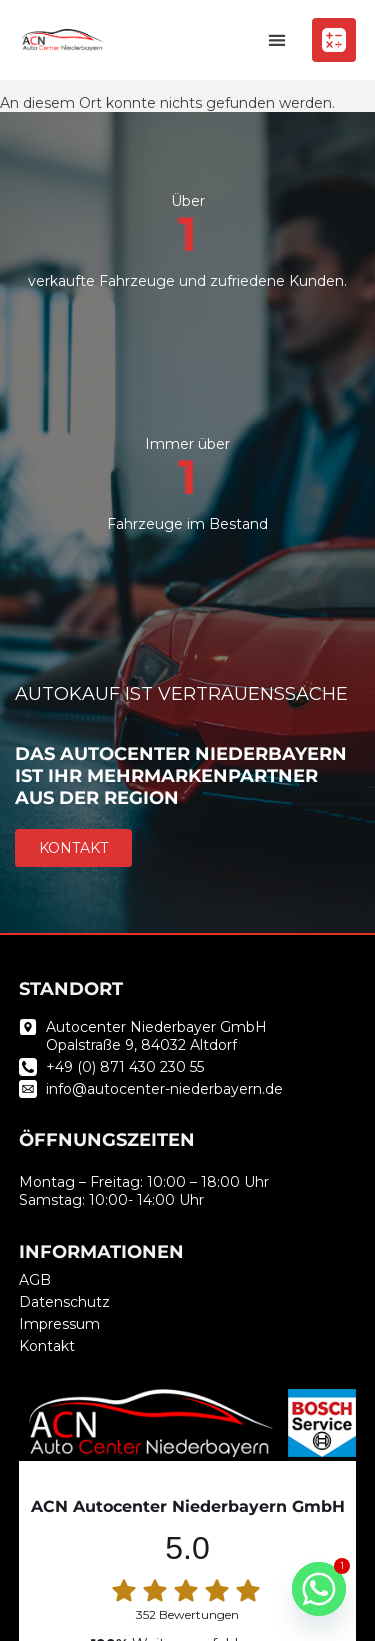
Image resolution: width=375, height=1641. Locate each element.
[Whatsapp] (319, 1589)
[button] (276, 40)
